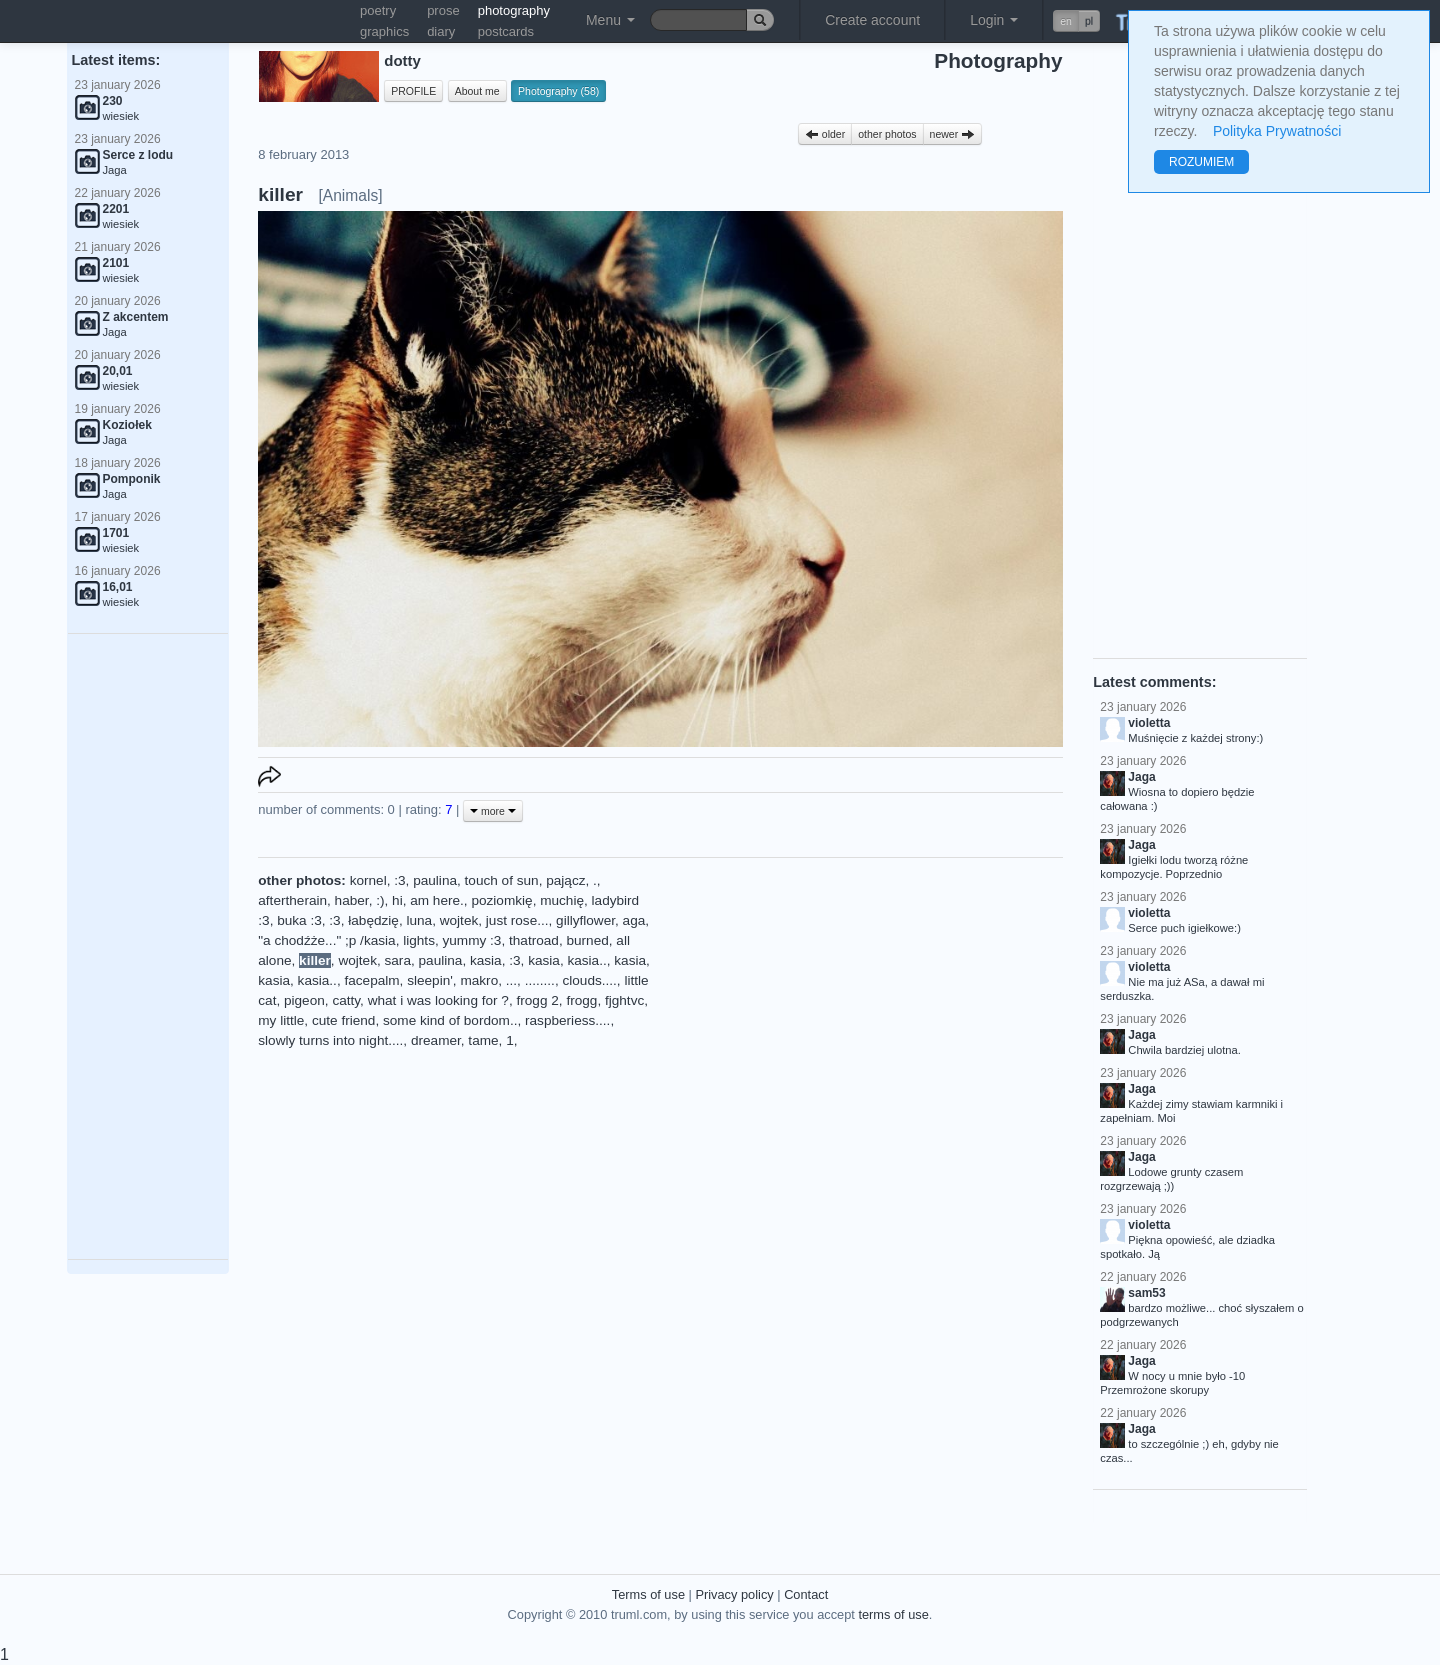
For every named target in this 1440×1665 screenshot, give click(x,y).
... (511, 980)
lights (419, 940)
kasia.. (586, 960)
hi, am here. (428, 900)
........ (540, 980)
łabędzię (373, 920)
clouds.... (589, 980)
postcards (506, 31)
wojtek (459, 920)
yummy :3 (472, 940)
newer (953, 134)
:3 (399, 880)
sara (398, 960)
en (1066, 21)
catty (346, 1000)
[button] (1076, 21)
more (493, 811)
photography (514, 10)
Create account (872, 20)
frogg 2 (538, 1000)
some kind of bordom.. (450, 1020)
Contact (806, 1594)
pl (1089, 21)
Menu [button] (610, 20)
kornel (368, 880)
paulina (435, 880)
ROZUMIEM (1201, 162)
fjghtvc (624, 1000)
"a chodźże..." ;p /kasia (326, 940)
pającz (565, 880)
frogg (581, 1000)
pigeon (304, 1000)
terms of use (893, 1614)
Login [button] (994, 20)
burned (587, 940)
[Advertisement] (148, 947)
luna (419, 920)
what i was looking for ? (438, 1000)
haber (352, 900)
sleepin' (430, 980)
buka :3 (299, 920)
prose (443, 10)
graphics (384, 31)
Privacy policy (734, 1594)
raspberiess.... (567, 1020)
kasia (486, 960)
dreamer (436, 1040)
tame (483, 1040)
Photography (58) (558, 91)
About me (477, 91)
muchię (562, 900)
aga (634, 920)
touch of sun (502, 880)
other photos (887, 134)
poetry (378, 10)
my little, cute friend (316, 1020)
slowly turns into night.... (330, 1040)
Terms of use (648, 1594)
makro (479, 980)
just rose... (517, 920)
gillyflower (585, 920)
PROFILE (413, 91)
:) (380, 900)
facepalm (371, 980)
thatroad (534, 940)
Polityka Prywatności (1277, 131)
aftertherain (292, 900)
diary (441, 31)
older (825, 134)
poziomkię (501, 900)
